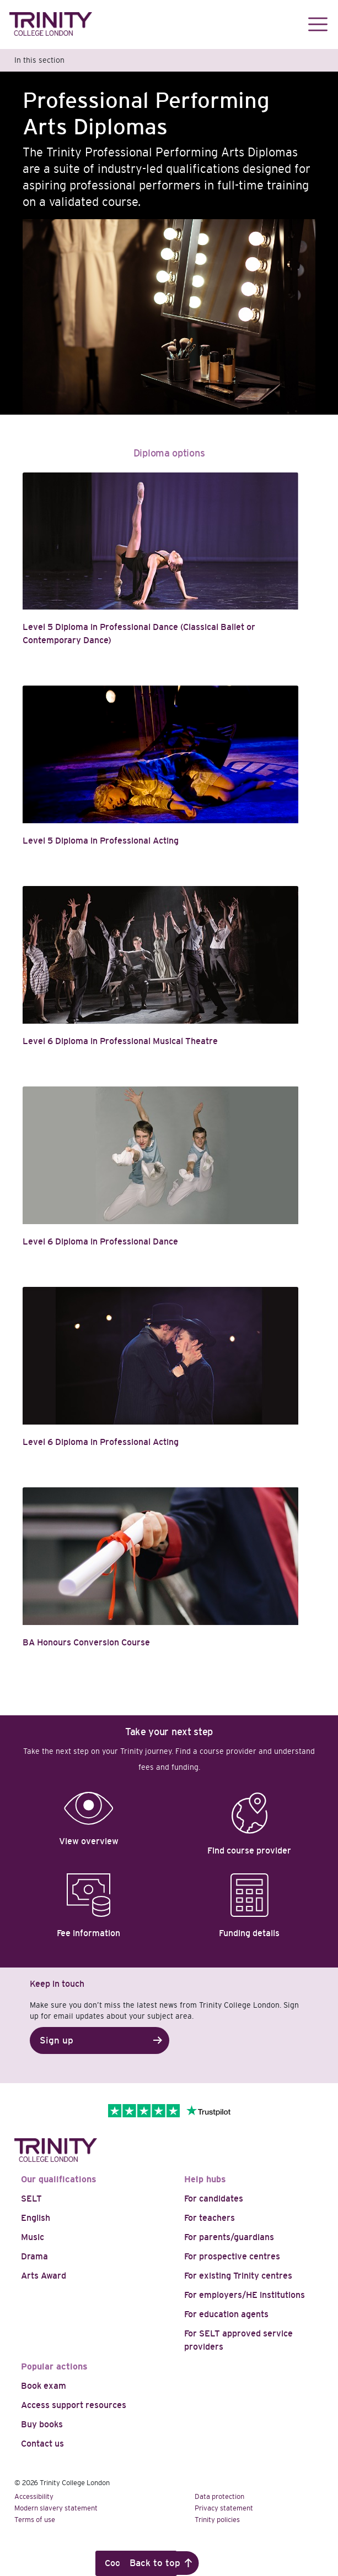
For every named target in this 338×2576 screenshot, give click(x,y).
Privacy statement (224, 2508)
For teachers (209, 2217)
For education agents (226, 2314)
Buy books (42, 2424)
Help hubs (205, 2179)
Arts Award (43, 2275)
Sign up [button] (56, 2040)
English (35, 2217)
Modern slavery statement (56, 2508)
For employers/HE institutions (244, 2295)
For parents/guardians (229, 2237)
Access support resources (73, 2405)
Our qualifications (58, 2179)
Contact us (42, 2443)
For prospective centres (232, 2256)
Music (32, 2237)
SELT (31, 2198)
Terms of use (34, 2519)
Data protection (219, 2496)
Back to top (155, 2563)
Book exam (43, 2385)
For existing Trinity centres (238, 2275)
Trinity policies (217, 2519)
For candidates (213, 2198)
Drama (34, 2256)
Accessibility (33, 2496)
